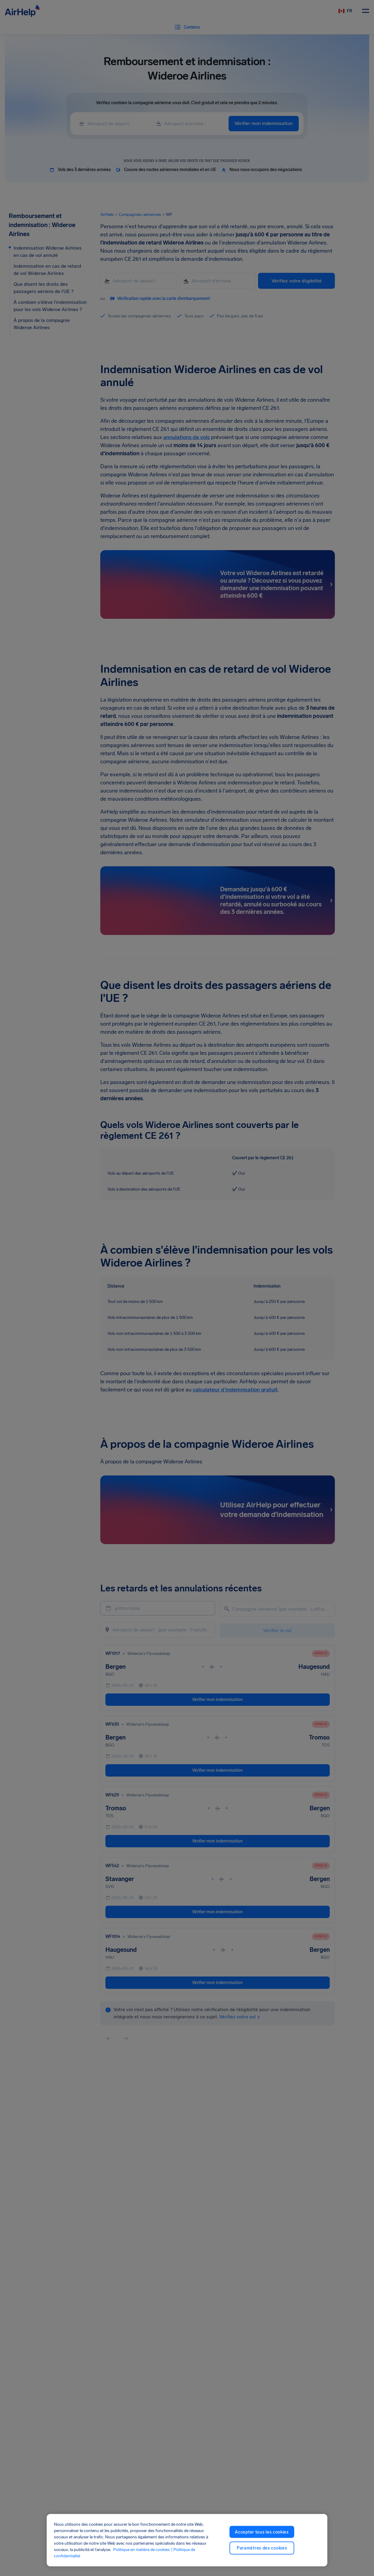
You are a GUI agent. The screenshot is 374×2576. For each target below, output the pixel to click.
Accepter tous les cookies (262, 2531)
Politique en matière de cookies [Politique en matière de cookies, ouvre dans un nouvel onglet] (141, 2549)
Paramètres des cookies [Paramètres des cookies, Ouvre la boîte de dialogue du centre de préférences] (262, 2548)
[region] (187, 2540)
